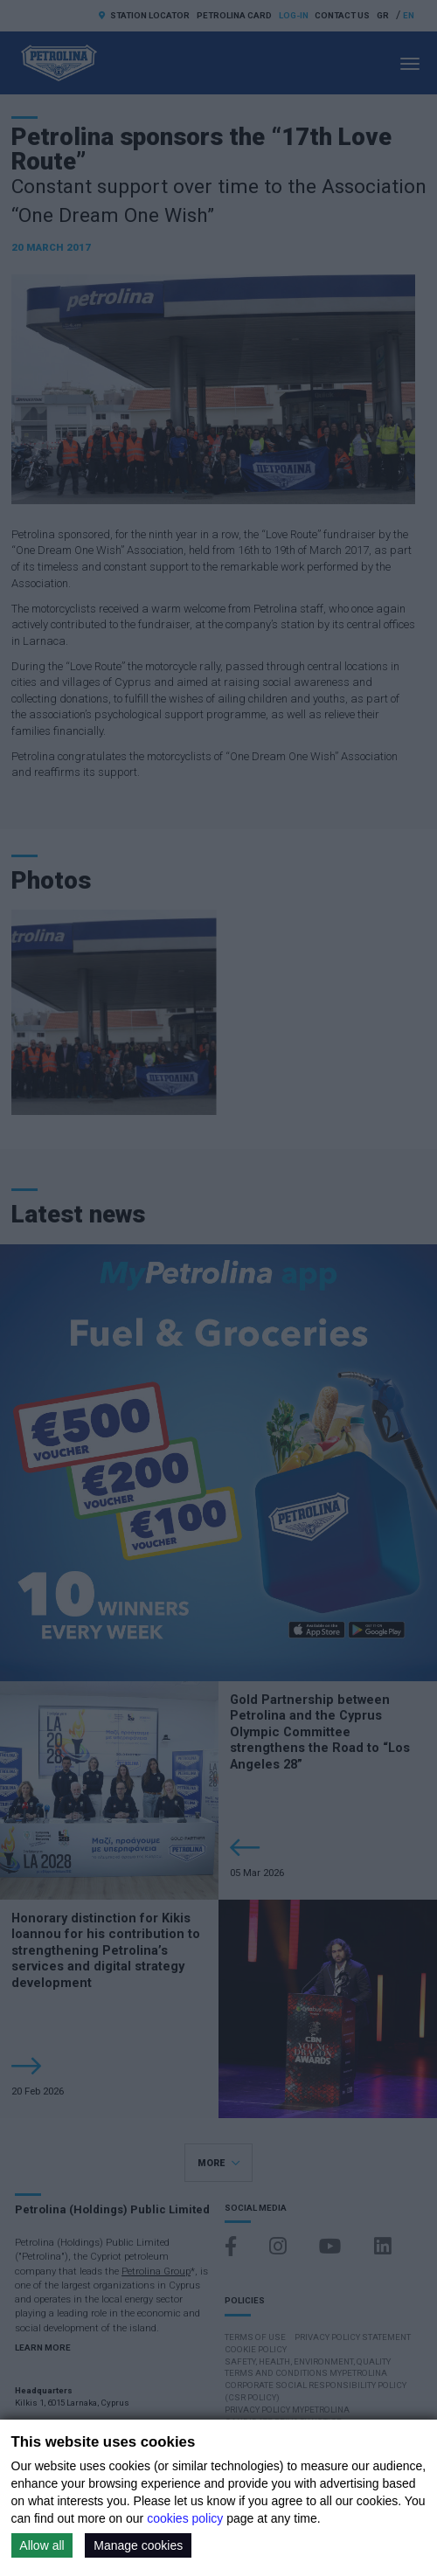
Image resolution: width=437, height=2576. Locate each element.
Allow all (41, 2545)
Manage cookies (138, 2545)
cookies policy (185, 2518)
